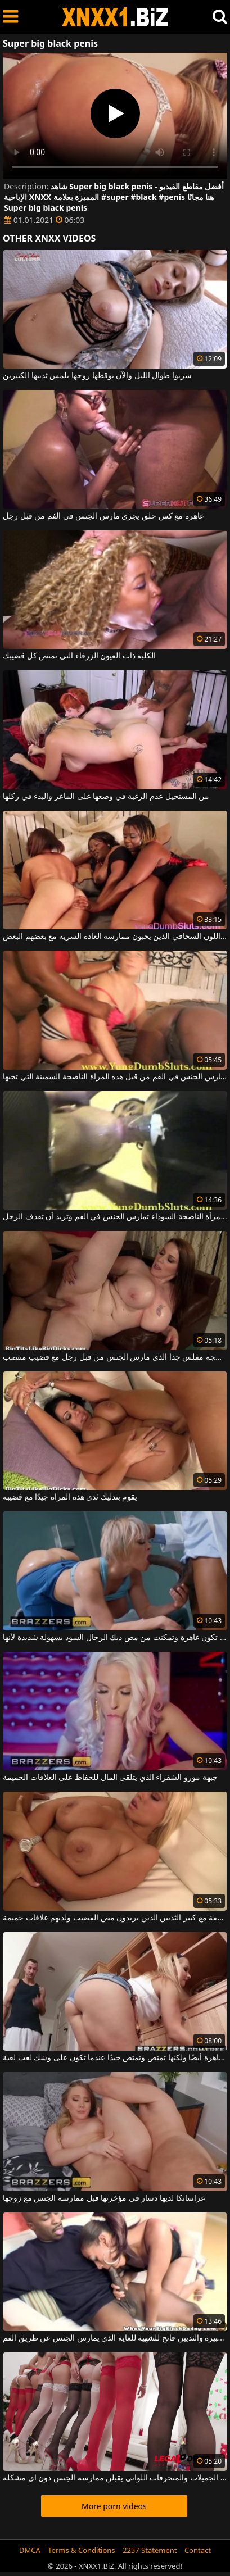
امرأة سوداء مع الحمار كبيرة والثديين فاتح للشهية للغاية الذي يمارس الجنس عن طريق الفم (115, 2338)
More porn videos (114, 2506)
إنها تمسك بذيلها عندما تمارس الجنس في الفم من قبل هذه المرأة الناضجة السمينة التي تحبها (115, 1077)
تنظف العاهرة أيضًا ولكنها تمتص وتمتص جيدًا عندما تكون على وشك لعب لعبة (115, 2057)
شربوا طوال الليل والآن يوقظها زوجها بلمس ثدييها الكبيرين (97, 375)
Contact (197, 2550)
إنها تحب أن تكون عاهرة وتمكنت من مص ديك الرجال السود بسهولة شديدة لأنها (115, 1637)
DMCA (29, 2550)
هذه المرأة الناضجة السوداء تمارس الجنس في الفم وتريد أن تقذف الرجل (115, 1216)
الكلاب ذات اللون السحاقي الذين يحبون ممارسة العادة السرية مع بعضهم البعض (115, 936)
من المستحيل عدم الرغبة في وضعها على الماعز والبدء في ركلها (106, 796)
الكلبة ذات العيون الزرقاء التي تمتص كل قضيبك (79, 656)
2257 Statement (150, 2550)
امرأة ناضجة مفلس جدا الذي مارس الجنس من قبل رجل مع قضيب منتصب (115, 1357)
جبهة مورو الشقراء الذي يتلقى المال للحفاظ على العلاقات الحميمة (110, 1777)
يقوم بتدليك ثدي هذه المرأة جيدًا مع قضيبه (70, 1497)
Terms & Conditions (81, 2550)
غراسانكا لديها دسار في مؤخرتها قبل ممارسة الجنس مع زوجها (104, 2198)
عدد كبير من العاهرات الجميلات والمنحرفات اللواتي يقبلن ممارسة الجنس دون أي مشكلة (115, 2478)
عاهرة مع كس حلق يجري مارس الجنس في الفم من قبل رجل (103, 516)
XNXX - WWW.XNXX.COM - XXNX (115, 17)
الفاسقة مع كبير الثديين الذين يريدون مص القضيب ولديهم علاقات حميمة (115, 1918)
